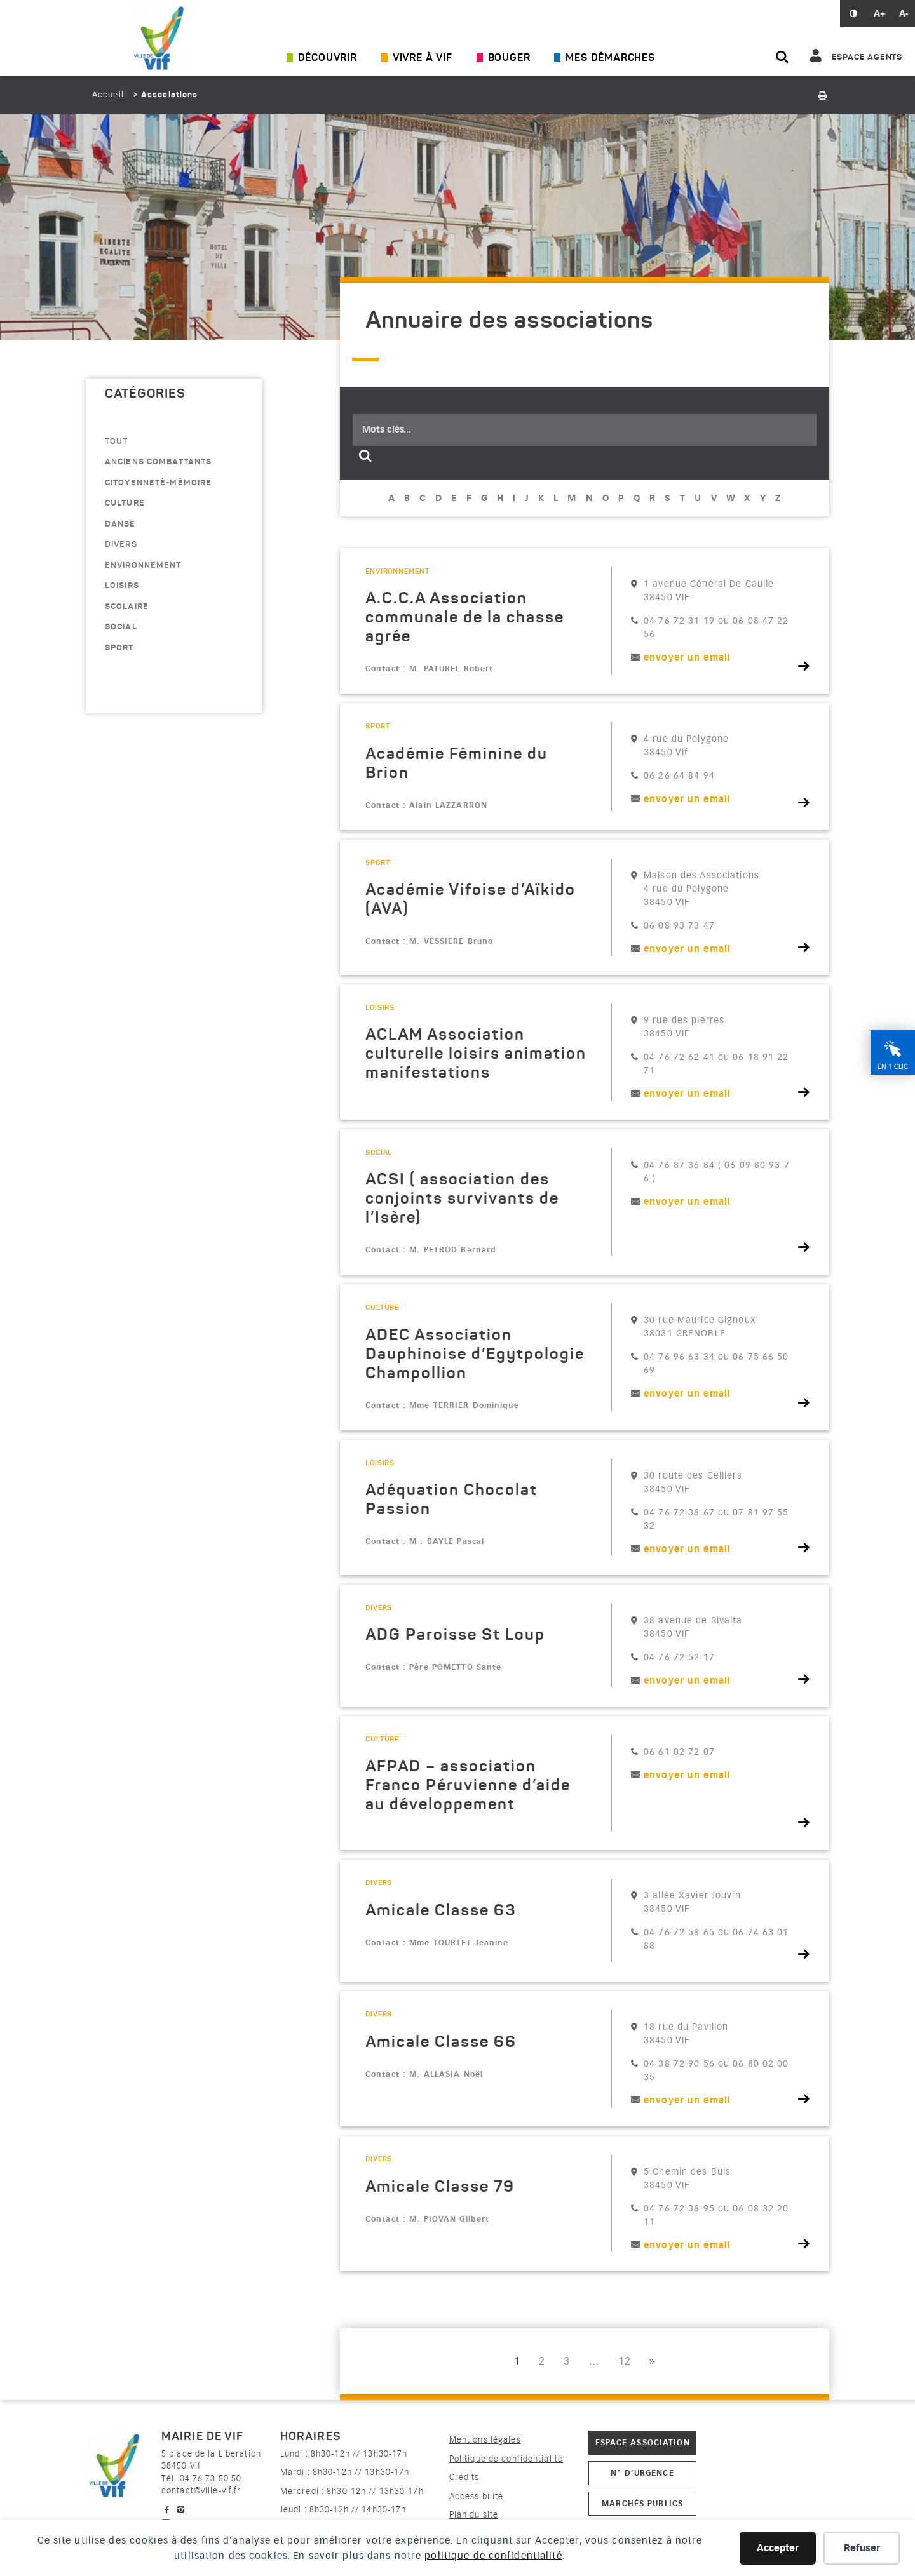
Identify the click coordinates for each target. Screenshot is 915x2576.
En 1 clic (893, 1067)
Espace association (642, 2442)
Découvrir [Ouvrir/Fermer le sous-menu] (327, 58)
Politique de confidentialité (506, 2459)
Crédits (464, 2477)
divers (121, 544)
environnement (143, 565)
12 (624, 2361)
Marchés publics (642, 2503)
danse (120, 524)
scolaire (127, 607)
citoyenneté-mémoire (158, 483)
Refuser (862, 2548)
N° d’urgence (642, 2473)
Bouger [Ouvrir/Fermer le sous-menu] (509, 58)
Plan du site (473, 2514)
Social (121, 627)
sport (119, 648)
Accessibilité (476, 2496)
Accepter (778, 2548)
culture (125, 503)
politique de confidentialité (493, 2555)
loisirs (122, 586)
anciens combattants (158, 462)
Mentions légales (485, 2440)
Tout (116, 442)
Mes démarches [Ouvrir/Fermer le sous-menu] (610, 58)
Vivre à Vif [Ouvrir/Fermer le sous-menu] (422, 58)
